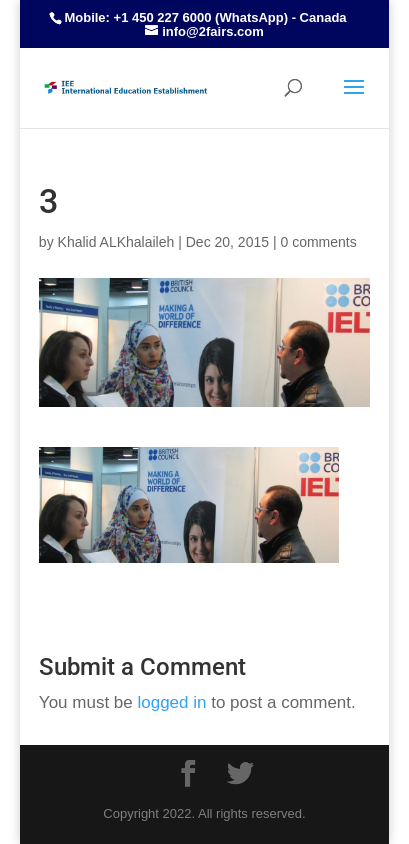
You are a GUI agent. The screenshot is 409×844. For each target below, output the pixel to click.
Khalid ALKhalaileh (116, 242)
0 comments (318, 242)
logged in (171, 702)
